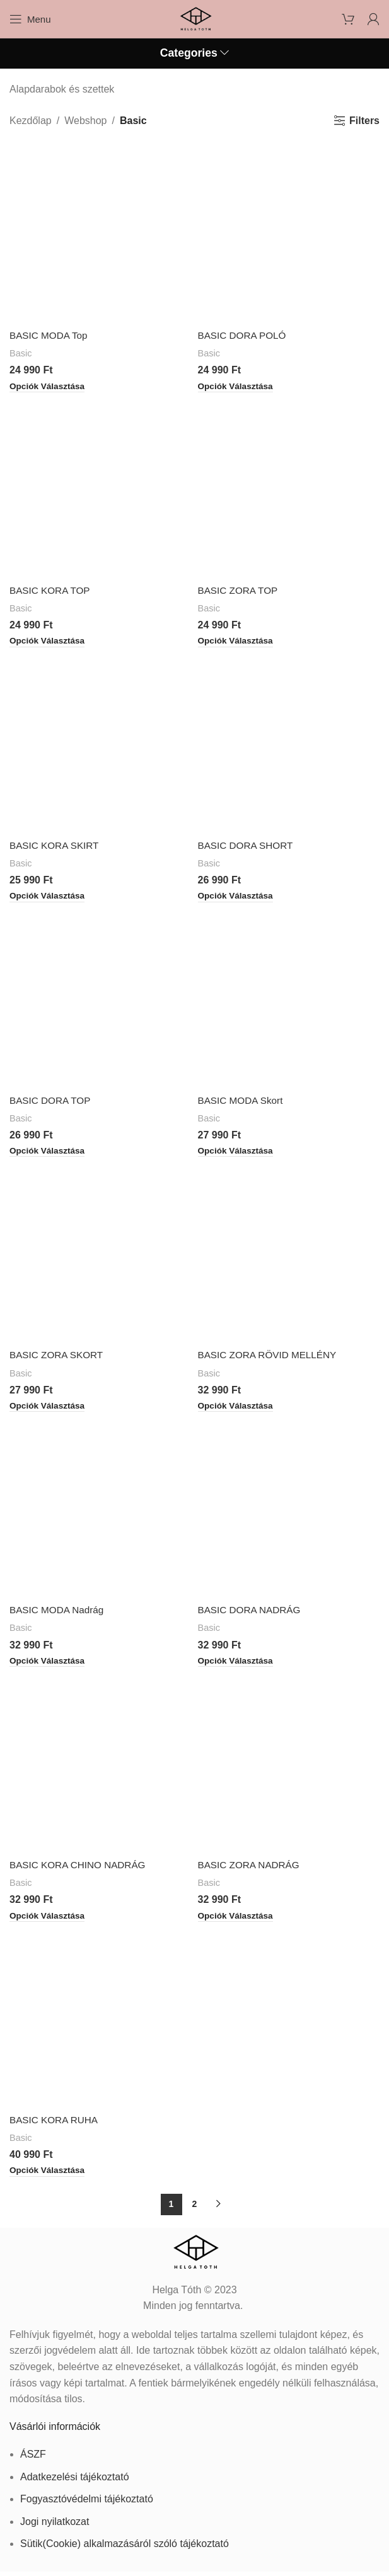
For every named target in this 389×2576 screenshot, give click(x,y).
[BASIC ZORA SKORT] (100, 1254)
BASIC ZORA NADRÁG (251, 1868)
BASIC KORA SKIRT (56, 846)
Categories (189, 53)
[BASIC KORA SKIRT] (100, 743)
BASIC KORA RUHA (55, 2123)
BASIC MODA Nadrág (58, 1612)
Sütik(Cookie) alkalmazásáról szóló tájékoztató (124, 2548)
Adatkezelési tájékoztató (74, 2480)
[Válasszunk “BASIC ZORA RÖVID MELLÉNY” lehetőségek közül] (237, 1408)
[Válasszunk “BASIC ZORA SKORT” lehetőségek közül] (49, 1408)
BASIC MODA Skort (242, 1101)
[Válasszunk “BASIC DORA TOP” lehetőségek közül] (49, 1153)
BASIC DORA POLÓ (244, 335)
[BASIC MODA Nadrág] (100, 1510)
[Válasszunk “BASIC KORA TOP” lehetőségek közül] (49, 642)
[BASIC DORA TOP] (100, 999)
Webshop (85, 120)
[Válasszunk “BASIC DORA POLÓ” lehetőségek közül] (237, 386)
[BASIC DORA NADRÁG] (289, 1510)
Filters (364, 120)
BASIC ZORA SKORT (58, 1357)
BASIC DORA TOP (52, 1101)
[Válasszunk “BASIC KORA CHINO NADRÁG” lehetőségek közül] (49, 1919)
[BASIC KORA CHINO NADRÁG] (100, 1765)
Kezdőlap (30, 120)
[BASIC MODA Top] (100, 233)
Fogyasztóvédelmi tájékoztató (86, 2503)
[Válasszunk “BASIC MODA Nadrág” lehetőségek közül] (49, 1664)
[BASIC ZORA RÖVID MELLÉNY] (289, 1254)
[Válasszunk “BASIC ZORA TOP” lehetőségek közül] (237, 642)
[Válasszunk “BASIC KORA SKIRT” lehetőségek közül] (49, 898)
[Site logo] (194, 18)
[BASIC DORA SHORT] (289, 743)
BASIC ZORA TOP (240, 591)
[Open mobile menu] (30, 18)
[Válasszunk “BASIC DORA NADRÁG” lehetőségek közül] (237, 1664)
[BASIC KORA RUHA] (100, 2020)
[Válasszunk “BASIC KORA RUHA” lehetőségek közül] (49, 2175)
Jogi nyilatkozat (54, 2525)
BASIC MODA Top (50, 335)
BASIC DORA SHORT (248, 846)
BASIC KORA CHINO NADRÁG (80, 1868)
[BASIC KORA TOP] (100, 488)
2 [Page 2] (194, 2208)
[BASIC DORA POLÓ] (289, 233)
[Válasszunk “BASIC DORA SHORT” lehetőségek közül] (237, 898)
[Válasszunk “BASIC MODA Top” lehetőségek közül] (49, 386)
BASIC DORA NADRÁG (252, 1612)
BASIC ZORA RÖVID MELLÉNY (270, 1357)
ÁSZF (33, 2458)
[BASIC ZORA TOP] (289, 488)
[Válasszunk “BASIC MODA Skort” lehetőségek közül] (237, 1153)
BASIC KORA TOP (51, 591)
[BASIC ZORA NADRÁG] (289, 1765)
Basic (21, 353)
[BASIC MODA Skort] (289, 999)
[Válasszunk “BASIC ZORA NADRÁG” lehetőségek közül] (237, 1919)
